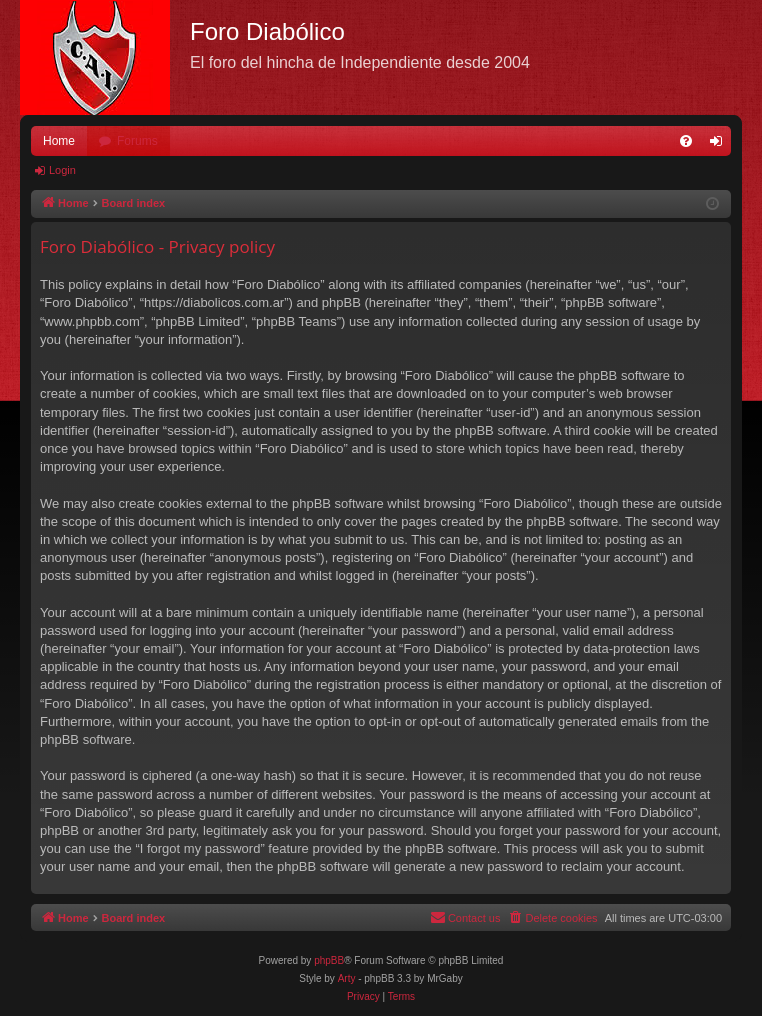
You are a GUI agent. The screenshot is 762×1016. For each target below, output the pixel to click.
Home (59, 141)
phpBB (329, 960)
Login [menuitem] (720, 145)
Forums (137, 141)
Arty (347, 978)
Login (62, 170)
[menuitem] (686, 141)
